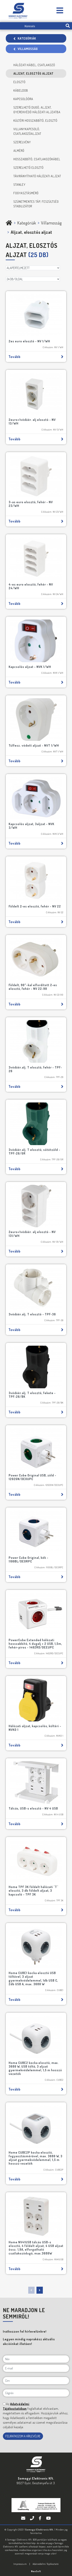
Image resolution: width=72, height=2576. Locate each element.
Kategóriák (24, 38)
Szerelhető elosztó (28, 168)
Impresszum (20, 2563)
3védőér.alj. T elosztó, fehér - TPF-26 (35, 1069)
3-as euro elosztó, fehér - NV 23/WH (31, 504)
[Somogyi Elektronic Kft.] (59, 10)
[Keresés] (31, 26)
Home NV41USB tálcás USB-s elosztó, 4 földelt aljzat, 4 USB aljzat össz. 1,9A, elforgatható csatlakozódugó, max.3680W (36, 2247)
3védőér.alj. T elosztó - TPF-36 (32, 1314)
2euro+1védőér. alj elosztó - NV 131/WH (32, 1233)
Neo (36, 2571)
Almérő (18, 151)
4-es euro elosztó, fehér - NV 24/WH (31, 586)
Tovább (36, 356)
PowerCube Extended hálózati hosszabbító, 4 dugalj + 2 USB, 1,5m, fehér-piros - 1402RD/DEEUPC (35, 1643)
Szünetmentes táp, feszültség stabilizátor (36, 204)
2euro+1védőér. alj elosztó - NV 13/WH (32, 421)
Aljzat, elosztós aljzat (33, 73)
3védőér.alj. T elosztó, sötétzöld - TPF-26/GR (34, 1151)
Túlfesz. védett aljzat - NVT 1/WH (34, 745)
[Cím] (36, 2380)
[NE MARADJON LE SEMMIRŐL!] (4, 2404)
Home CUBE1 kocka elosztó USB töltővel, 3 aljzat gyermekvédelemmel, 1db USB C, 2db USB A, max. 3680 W (33, 1978)
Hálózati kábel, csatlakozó (34, 65)
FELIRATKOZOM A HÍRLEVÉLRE (23, 2436)
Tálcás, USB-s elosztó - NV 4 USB (33, 1808)
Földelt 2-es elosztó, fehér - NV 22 (35, 906)
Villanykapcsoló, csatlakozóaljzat (27, 131)
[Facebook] (40, 2518)
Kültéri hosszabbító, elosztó (35, 120)
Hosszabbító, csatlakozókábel (36, 159)
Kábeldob (20, 90)
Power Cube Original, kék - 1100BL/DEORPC (28, 1559)
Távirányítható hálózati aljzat (37, 176)
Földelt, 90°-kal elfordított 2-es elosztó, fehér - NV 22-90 (33, 987)
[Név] (36, 2359)
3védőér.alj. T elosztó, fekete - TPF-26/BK (32, 1395)
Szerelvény (22, 142)
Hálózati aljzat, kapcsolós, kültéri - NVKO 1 (35, 1728)
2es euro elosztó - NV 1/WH (29, 341)
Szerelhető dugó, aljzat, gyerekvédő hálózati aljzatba (36, 110)
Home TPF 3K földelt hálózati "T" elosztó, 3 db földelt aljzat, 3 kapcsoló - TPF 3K (33, 1890)
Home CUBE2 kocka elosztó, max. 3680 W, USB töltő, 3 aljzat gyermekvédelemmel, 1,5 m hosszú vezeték (35, 2068)
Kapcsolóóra (23, 99)
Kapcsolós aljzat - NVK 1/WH (30, 667)
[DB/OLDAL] (33, 279)
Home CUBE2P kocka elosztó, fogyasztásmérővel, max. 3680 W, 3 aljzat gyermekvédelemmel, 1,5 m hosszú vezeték (35, 2158)
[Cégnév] (36, 2393)
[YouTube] (48, 2518)
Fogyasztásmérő (26, 193)
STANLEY (19, 185)
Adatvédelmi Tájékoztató (46, 2563)
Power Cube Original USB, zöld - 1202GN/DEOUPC (32, 1477)
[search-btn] (67, 26)
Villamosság (25, 49)
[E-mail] (36, 2368)
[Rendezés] (33, 268)
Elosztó (19, 82)
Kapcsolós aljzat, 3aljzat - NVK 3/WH (31, 826)
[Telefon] (32, 2518)
